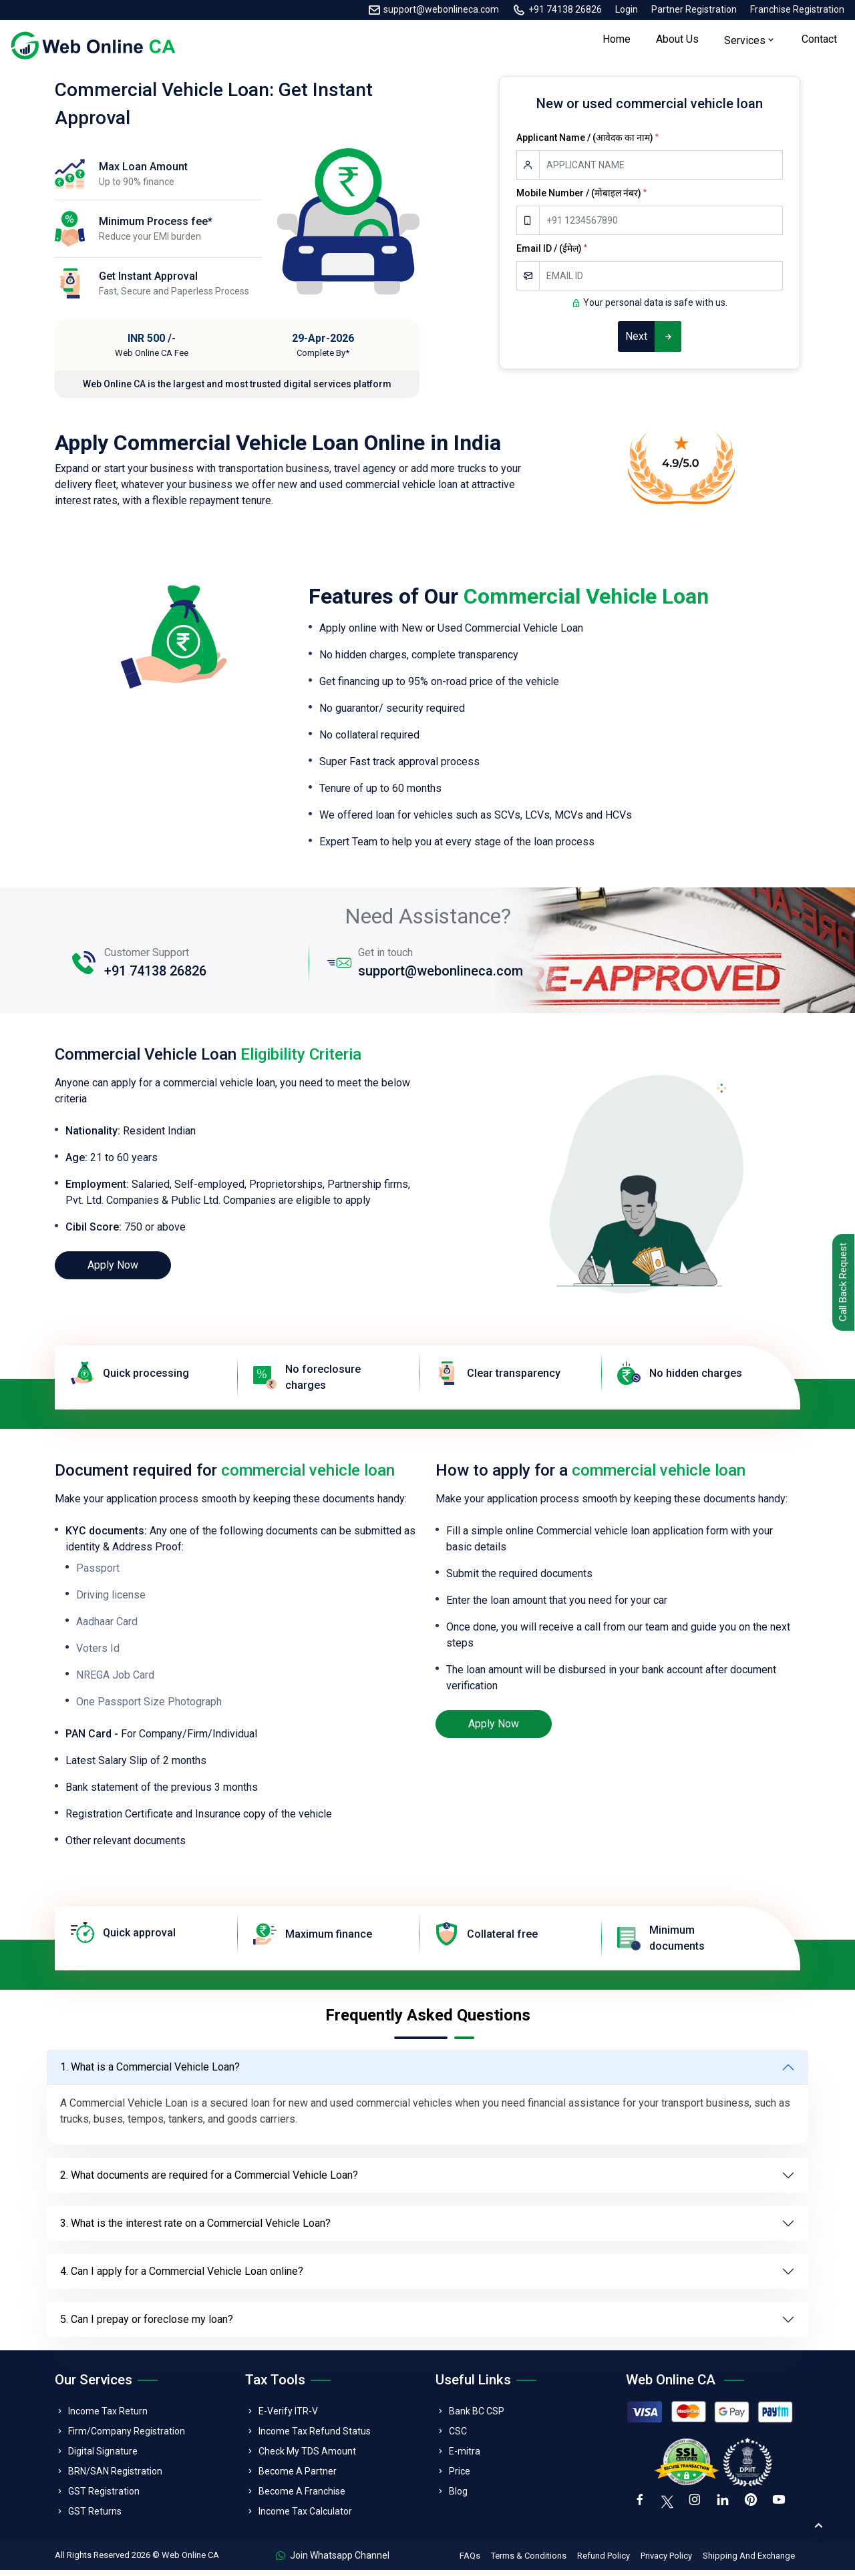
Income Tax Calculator (305, 2517)
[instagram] (697, 2508)
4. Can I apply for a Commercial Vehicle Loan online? (181, 2277)
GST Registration (104, 2497)
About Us (677, 42)
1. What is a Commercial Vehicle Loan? (150, 2073)
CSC (458, 2437)
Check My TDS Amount (307, 2457)
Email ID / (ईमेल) (551, 254)
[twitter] (668, 2506)
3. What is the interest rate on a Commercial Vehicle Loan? (195, 2229)
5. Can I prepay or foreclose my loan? (146, 2325)
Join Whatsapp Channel (332, 2561)
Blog (458, 2497)
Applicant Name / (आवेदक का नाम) (587, 143)
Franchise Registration (797, 9)
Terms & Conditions (528, 2562)
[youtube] (785, 2508)
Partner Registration (694, 9)
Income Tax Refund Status (315, 2437)
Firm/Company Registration (126, 2437)
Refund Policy (603, 2562)
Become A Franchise (302, 2497)
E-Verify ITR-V (288, 2417)
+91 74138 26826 (565, 9)
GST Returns (95, 2517)
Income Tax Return (108, 2417)
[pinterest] (755, 2508)
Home (617, 42)
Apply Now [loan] (113, 1271)
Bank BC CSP (476, 2417)
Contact (819, 42)
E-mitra (464, 2457)
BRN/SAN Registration (115, 2477)
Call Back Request (841, 1284)
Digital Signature (103, 2457)
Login (626, 9)
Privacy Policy (666, 2562)
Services (744, 43)
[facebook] (641, 2508)
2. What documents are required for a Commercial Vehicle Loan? (209, 2181)
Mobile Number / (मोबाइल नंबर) (581, 199)
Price (459, 2477)
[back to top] (818, 2526)
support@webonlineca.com (441, 9)
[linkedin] (726, 2508)
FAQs (470, 2562)
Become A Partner (298, 2477)
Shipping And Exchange (749, 2562)
